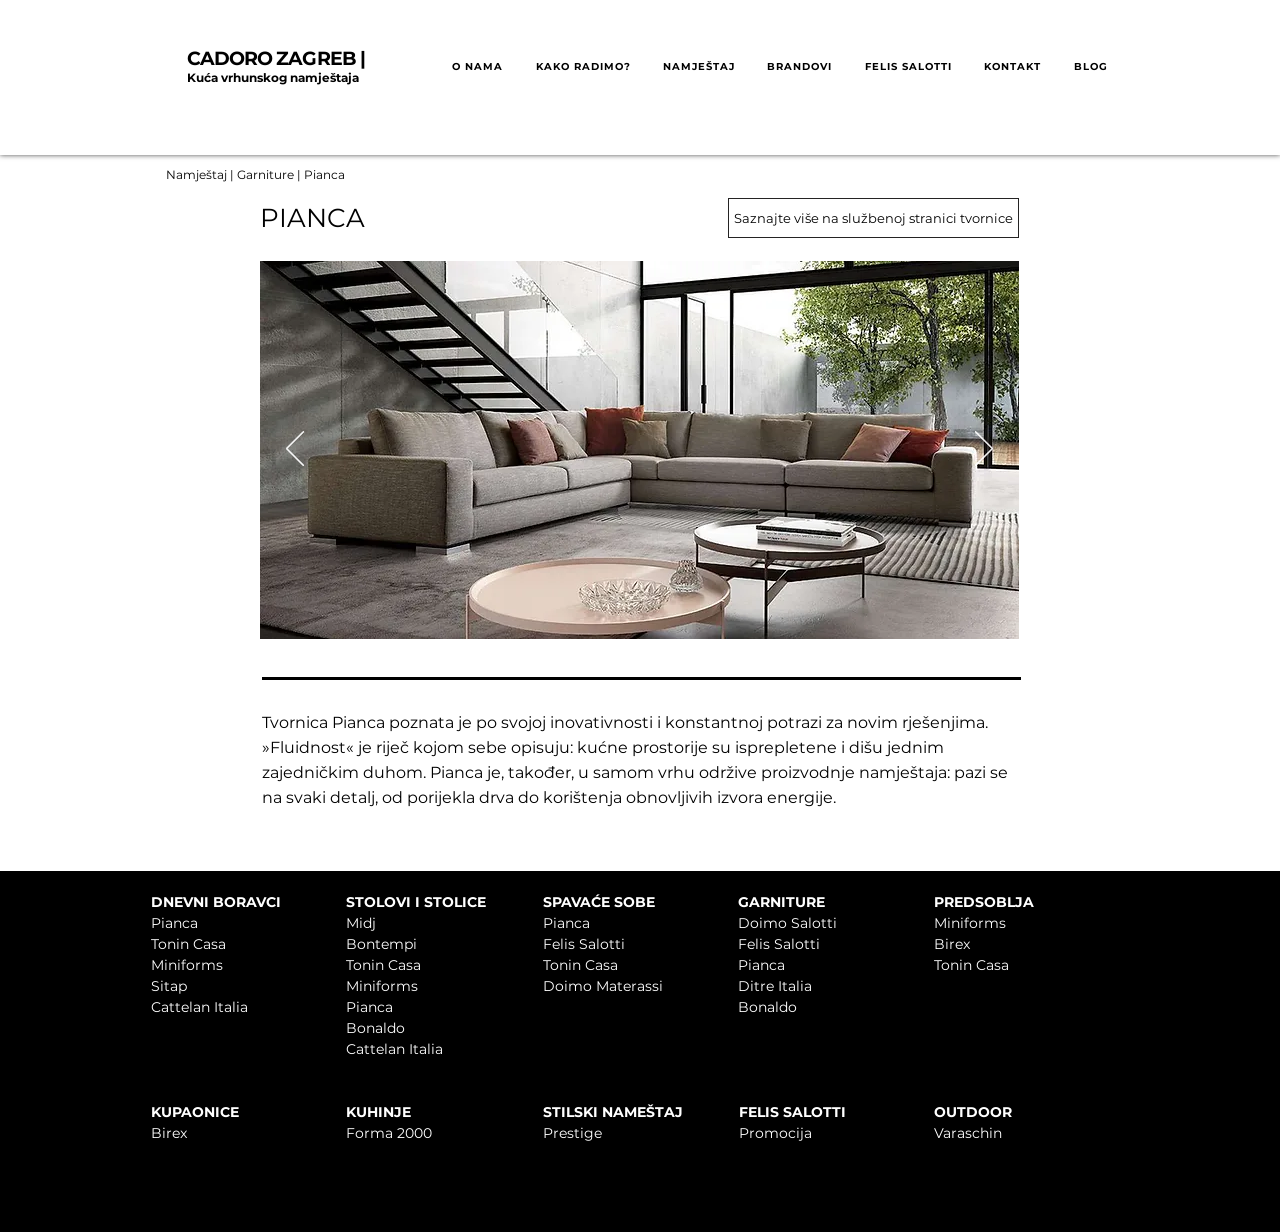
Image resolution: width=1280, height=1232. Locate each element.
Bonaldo (375, 1028)
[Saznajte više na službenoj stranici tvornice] (873, 218)
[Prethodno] (295, 450)
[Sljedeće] (984, 450)
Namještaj (196, 174)
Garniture (267, 174)
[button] (582, 67)
